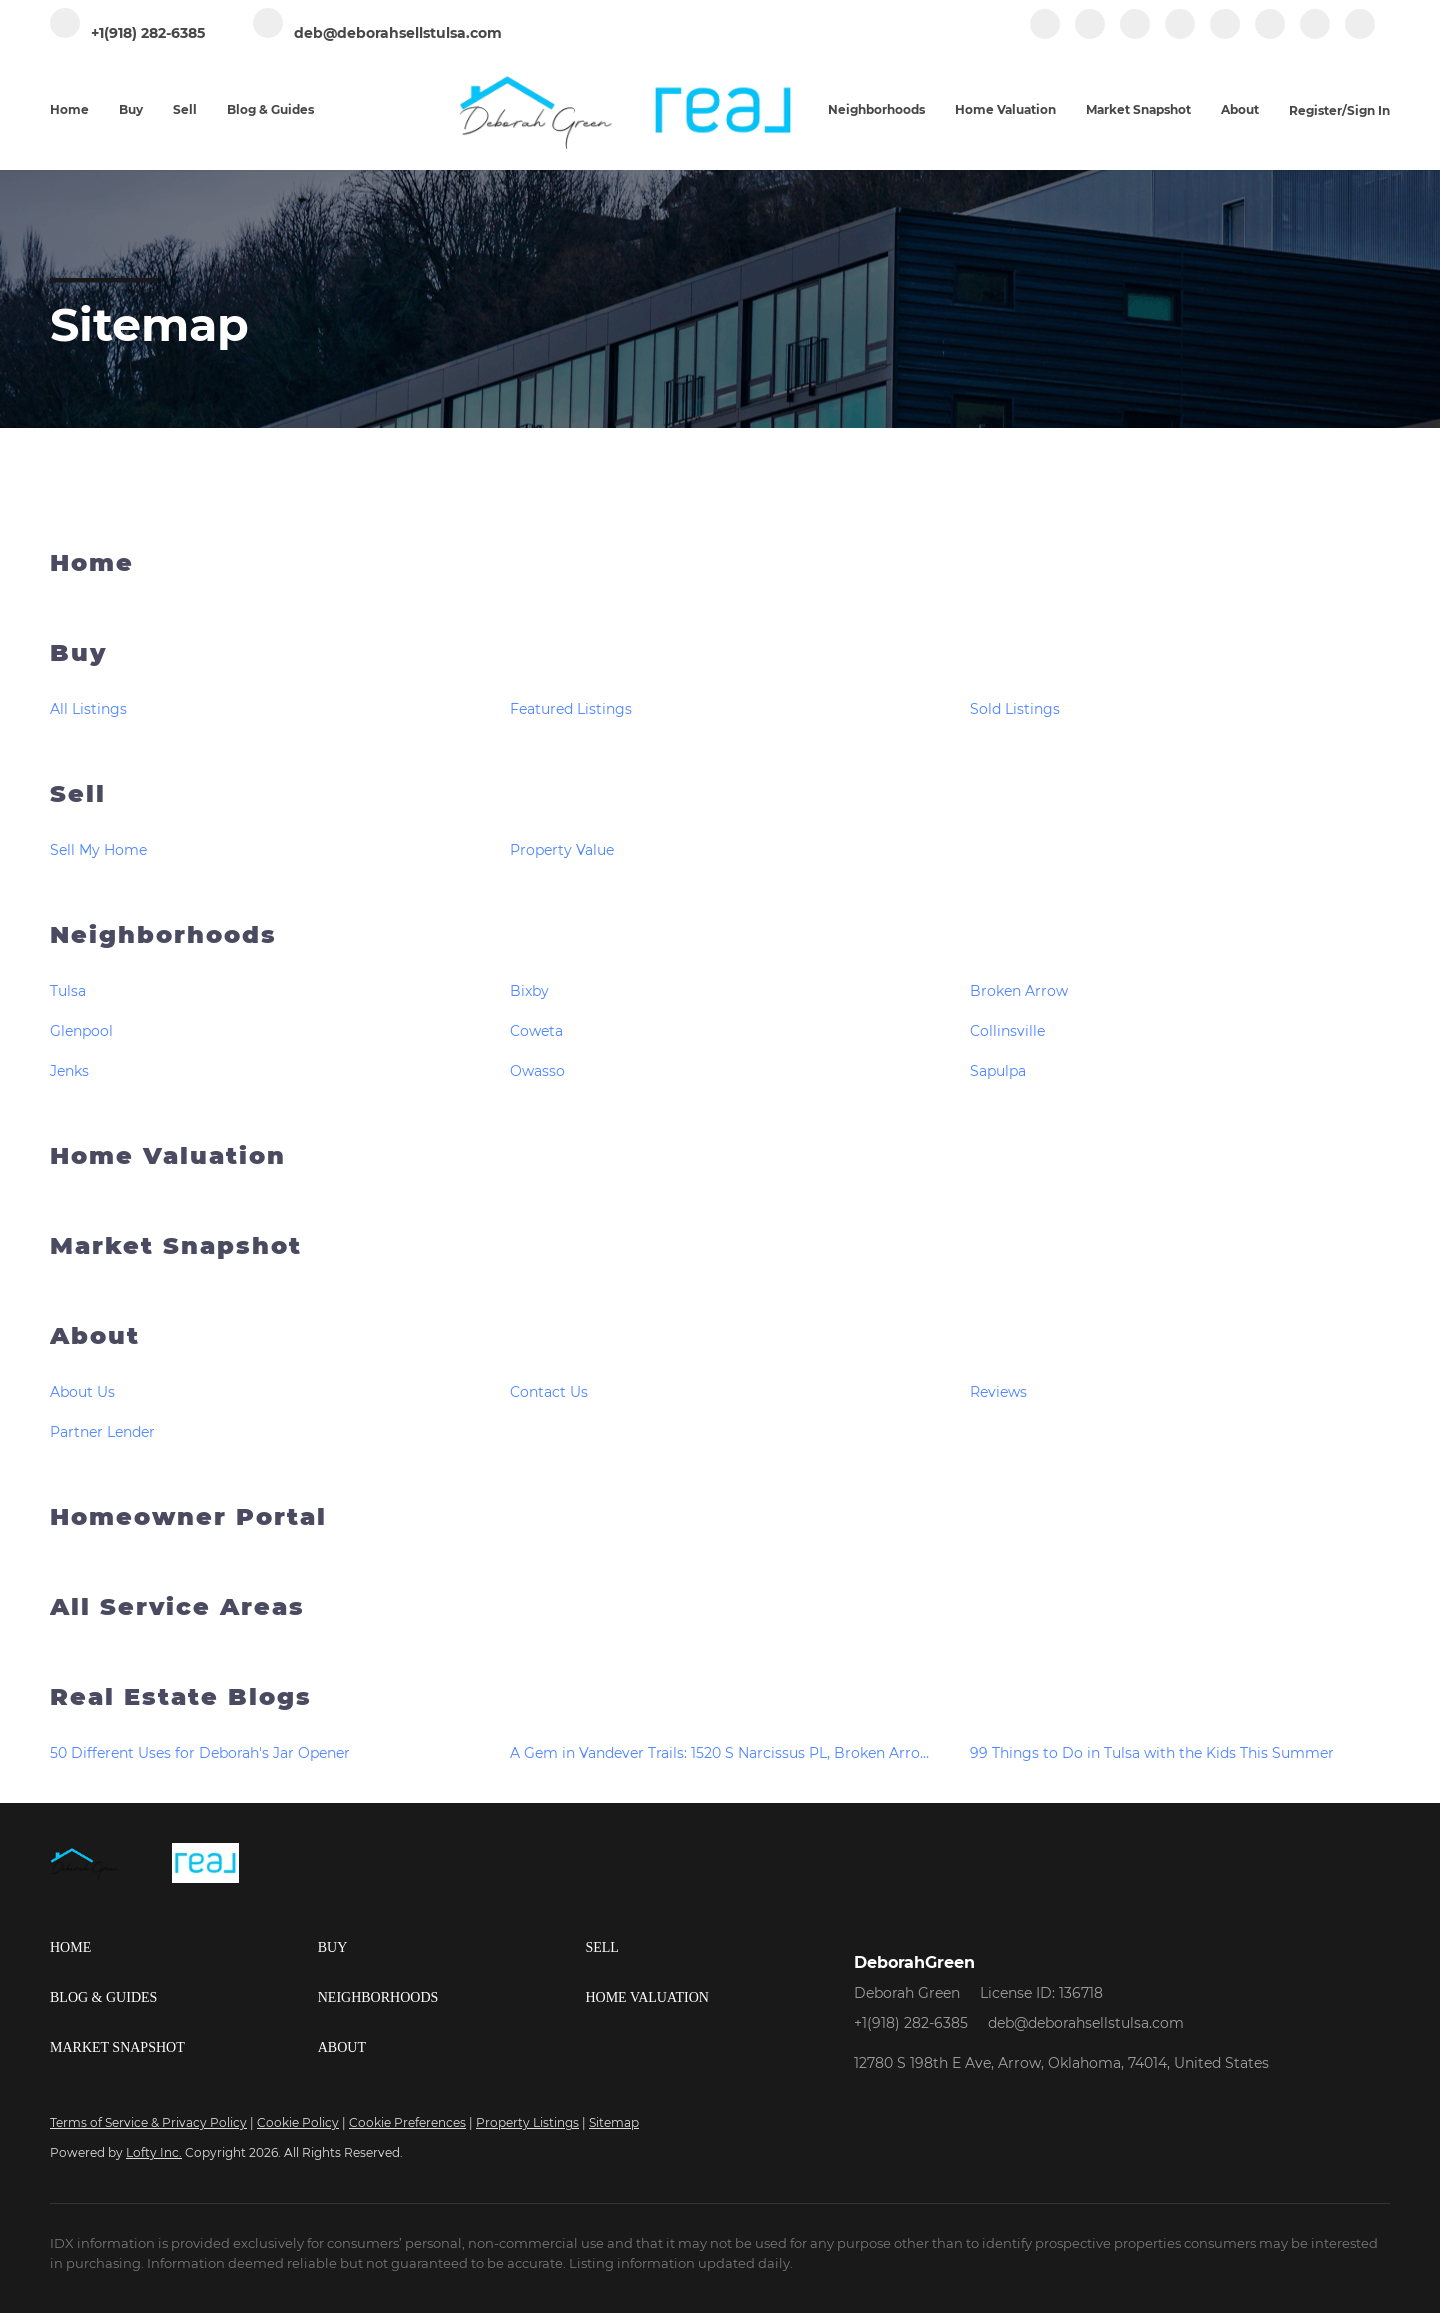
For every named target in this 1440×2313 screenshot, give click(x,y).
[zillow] (1135, 34)
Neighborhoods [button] (876, 109)
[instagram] (1180, 34)
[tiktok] (1270, 34)
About (95, 1335)
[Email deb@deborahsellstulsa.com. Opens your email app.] (377, 33)
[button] (184, 1948)
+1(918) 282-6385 (911, 2023)
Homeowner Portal (188, 1516)
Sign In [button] (1368, 110)
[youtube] (1225, 34)
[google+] (1360, 34)
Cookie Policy (298, 2122)
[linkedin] (1090, 34)
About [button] (1240, 109)
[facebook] (1045, 34)
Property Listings (527, 2122)
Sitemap (614, 2122)
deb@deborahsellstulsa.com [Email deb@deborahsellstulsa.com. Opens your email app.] (1086, 2023)
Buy (78, 652)
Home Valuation (1005, 109)
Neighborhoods (163, 934)
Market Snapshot (1138, 109)
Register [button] (1315, 110)
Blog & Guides (270, 109)
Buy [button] (131, 109)
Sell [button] (185, 109)
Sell (78, 793)
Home (69, 109)
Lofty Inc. (154, 2152)
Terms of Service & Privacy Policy (148, 2122)
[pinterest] (1315, 34)
